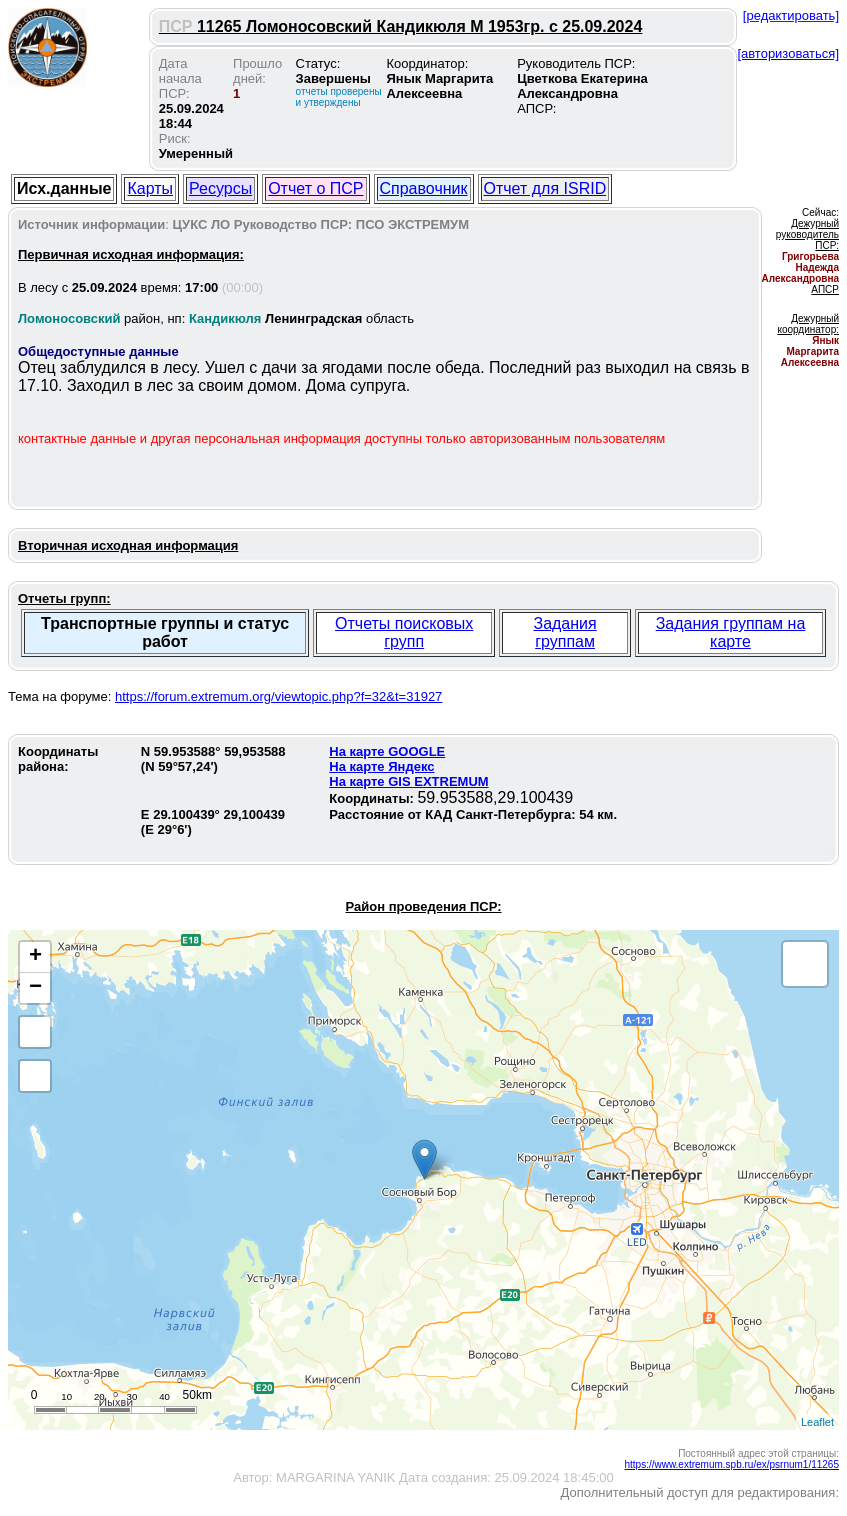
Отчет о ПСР (315, 188)
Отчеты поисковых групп (404, 632)
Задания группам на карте (731, 632)
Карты (150, 188)
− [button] (35, 988)
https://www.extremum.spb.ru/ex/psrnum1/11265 (731, 1464)
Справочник (424, 188)
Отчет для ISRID (545, 188)
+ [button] (35, 957)
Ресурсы (220, 188)
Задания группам (564, 632)
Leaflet (817, 1422)
